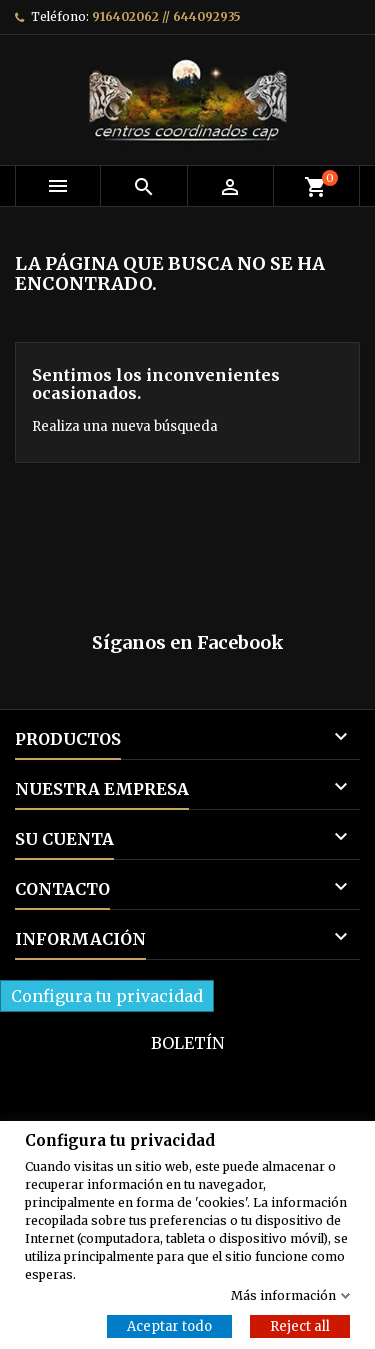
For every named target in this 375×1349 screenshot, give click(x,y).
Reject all (300, 1325)
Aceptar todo (169, 1325)
